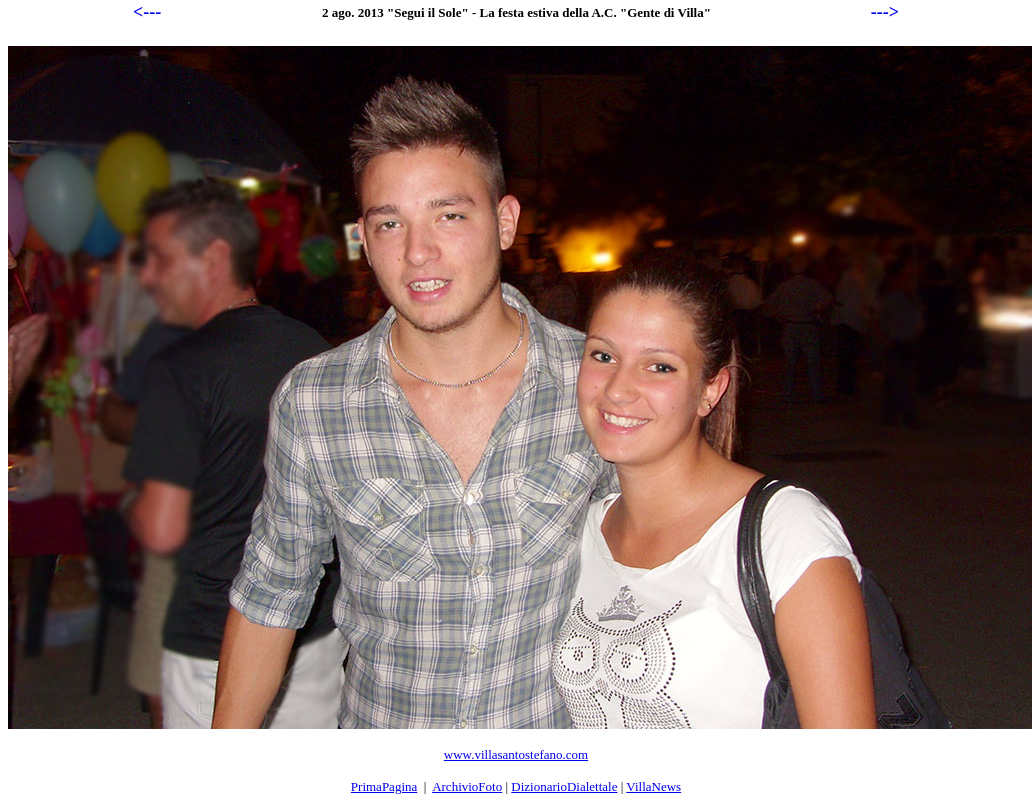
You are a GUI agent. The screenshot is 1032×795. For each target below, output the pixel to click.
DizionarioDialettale (564, 786)
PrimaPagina (384, 786)
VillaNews (653, 786)
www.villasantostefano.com (516, 754)
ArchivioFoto (467, 786)
